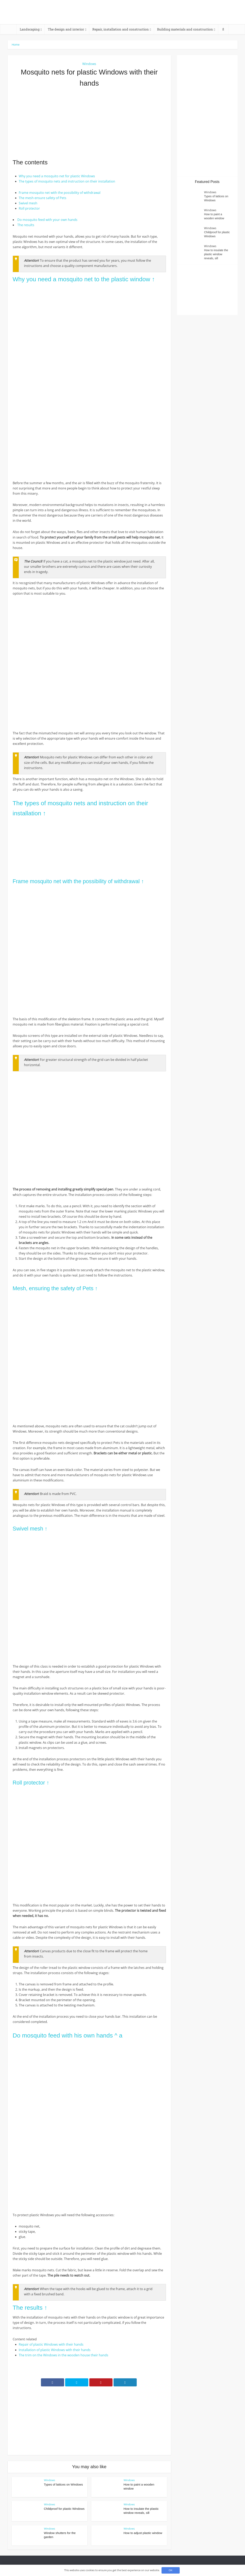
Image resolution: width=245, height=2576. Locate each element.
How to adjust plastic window (143, 2533)
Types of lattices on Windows (63, 2484)
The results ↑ (30, 2307)
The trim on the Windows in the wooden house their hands (63, 2355)
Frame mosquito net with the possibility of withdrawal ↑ (78, 881)
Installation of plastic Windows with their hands (55, 2350)
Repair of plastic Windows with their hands (51, 2344)
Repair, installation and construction (120, 29)
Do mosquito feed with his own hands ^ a (67, 2035)
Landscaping (30, 29)
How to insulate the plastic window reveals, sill (216, 254)
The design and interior (66, 29)
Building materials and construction (185, 29)
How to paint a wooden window (214, 216)
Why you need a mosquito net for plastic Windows (57, 176)
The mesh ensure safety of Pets (42, 198)
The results (25, 225)
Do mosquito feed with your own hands (47, 219)
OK (171, 2570)
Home (16, 44)
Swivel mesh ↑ (30, 1529)
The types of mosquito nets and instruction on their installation (67, 181)
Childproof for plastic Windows (64, 2508)
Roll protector (29, 208)
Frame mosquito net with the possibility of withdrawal (59, 192)
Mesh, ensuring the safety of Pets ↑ (55, 1288)
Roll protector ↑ (31, 1783)
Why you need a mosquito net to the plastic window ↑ (84, 279)
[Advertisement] (89, 123)
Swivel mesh (28, 203)
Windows (89, 64)
